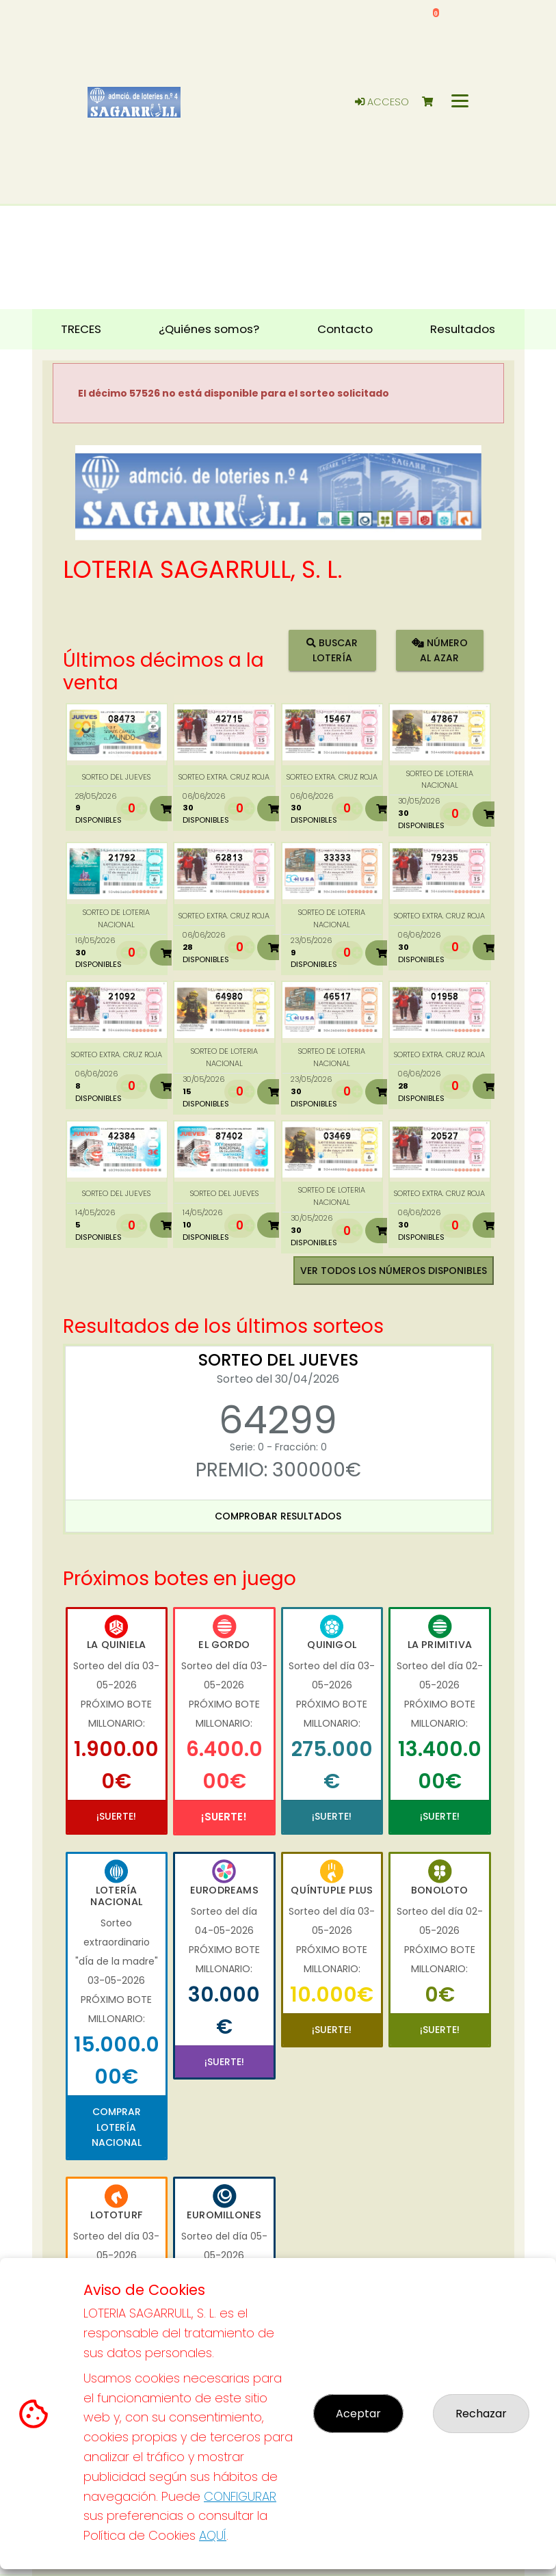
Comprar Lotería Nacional (117, 2127)
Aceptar (358, 2413)
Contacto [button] (345, 329)
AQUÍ (212, 2535)
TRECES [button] (81, 329)
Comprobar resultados (278, 1516)
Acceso (382, 102)
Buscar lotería (332, 649)
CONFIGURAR (240, 2496)
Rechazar (481, 2413)
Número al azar (440, 649)
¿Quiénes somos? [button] (209, 329)
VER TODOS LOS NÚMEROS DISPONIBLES (393, 1270)
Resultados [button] (462, 329)
